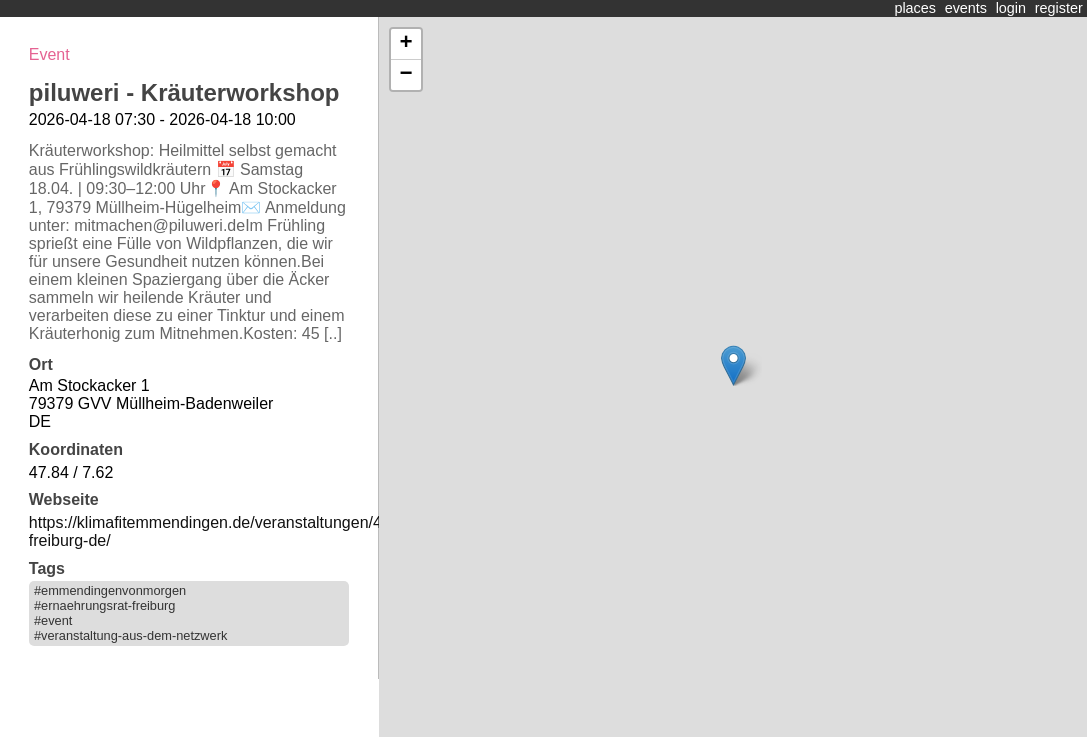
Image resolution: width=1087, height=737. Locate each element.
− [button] (405, 75)
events (966, 8)
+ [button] (405, 44)
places (915, 8)
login (1011, 8)
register (1059, 8)
